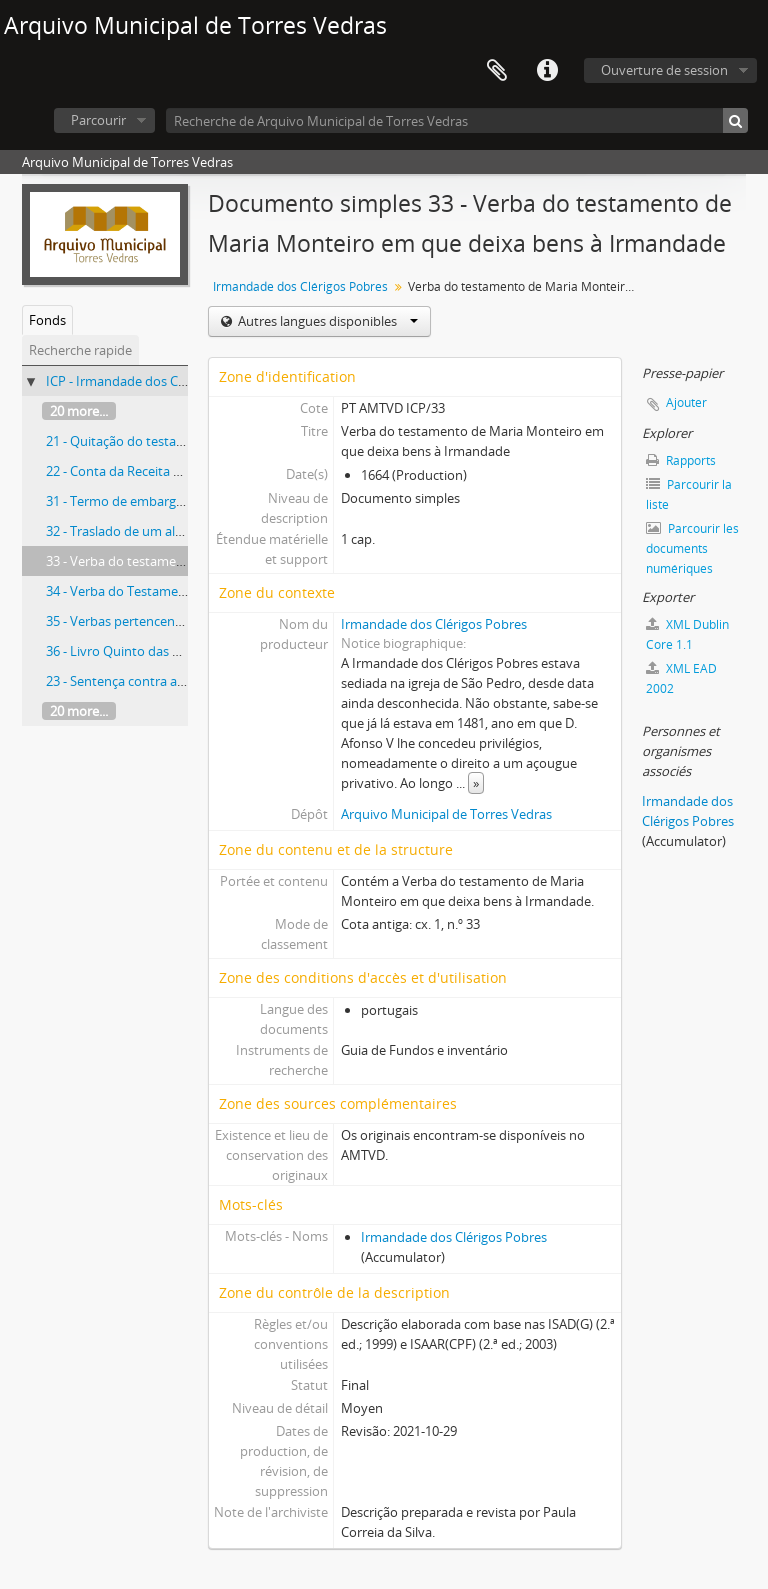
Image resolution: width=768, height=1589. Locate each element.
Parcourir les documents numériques (692, 548)
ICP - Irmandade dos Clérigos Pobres (154, 381)
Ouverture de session (664, 70)
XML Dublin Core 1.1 (687, 634)
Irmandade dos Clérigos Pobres (300, 286)
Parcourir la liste (689, 494)
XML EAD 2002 (681, 678)
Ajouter (686, 402)
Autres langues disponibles (326, 321)
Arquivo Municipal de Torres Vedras (446, 814)
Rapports (681, 460)
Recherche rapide (80, 350)
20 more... (79, 411)
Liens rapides (547, 71)
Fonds (47, 320)
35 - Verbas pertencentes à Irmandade (159, 621)
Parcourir (98, 120)
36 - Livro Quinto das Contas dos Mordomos (177, 651)
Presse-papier (497, 71)
